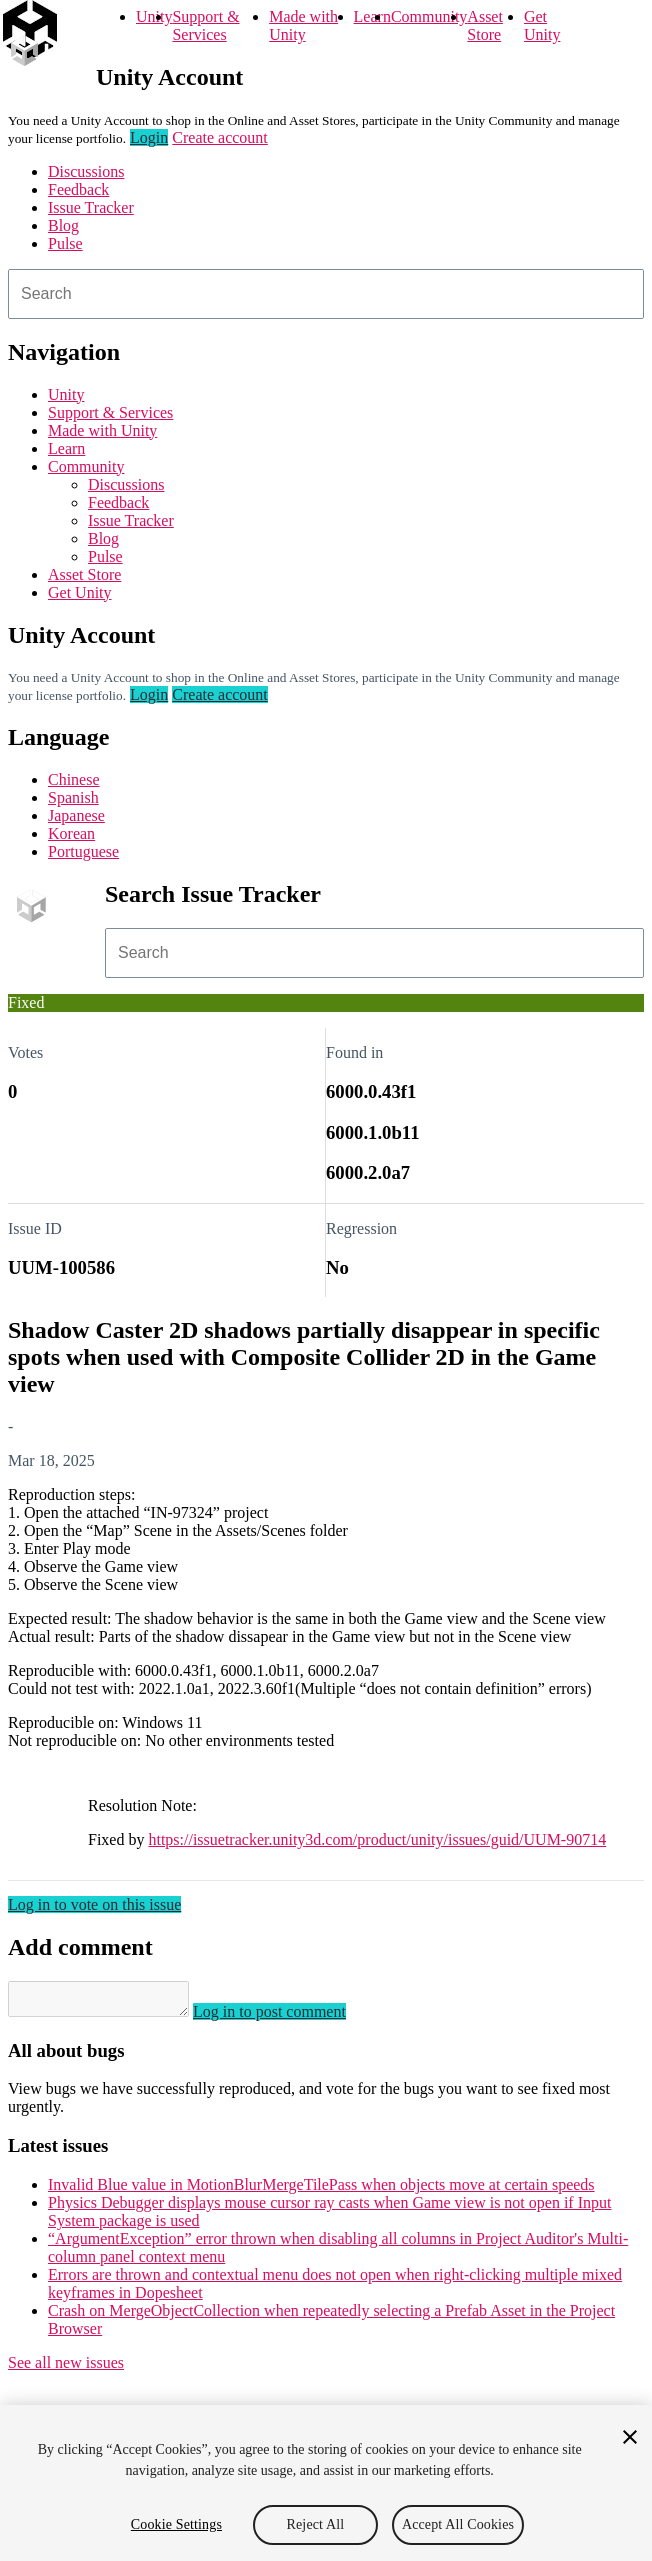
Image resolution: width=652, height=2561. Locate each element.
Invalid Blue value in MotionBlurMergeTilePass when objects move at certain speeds (321, 2190)
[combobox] (326, 294)
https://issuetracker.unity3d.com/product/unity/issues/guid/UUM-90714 (377, 1839)
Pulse (65, 243)
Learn (372, 16)
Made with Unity (303, 25)
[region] (326, 2483)
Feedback (78, 189)
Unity (154, 16)
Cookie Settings (176, 2524)
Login (149, 137)
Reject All (316, 2524)
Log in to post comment (289, 2017)
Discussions (86, 171)
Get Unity (542, 25)
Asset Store (485, 25)
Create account (220, 137)
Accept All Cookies (458, 2524)
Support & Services (205, 25)
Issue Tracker (91, 207)
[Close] (630, 2437)
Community (429, 16)
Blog (63, 225)
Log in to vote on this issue (94, 1904)
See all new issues (66, 2368)
